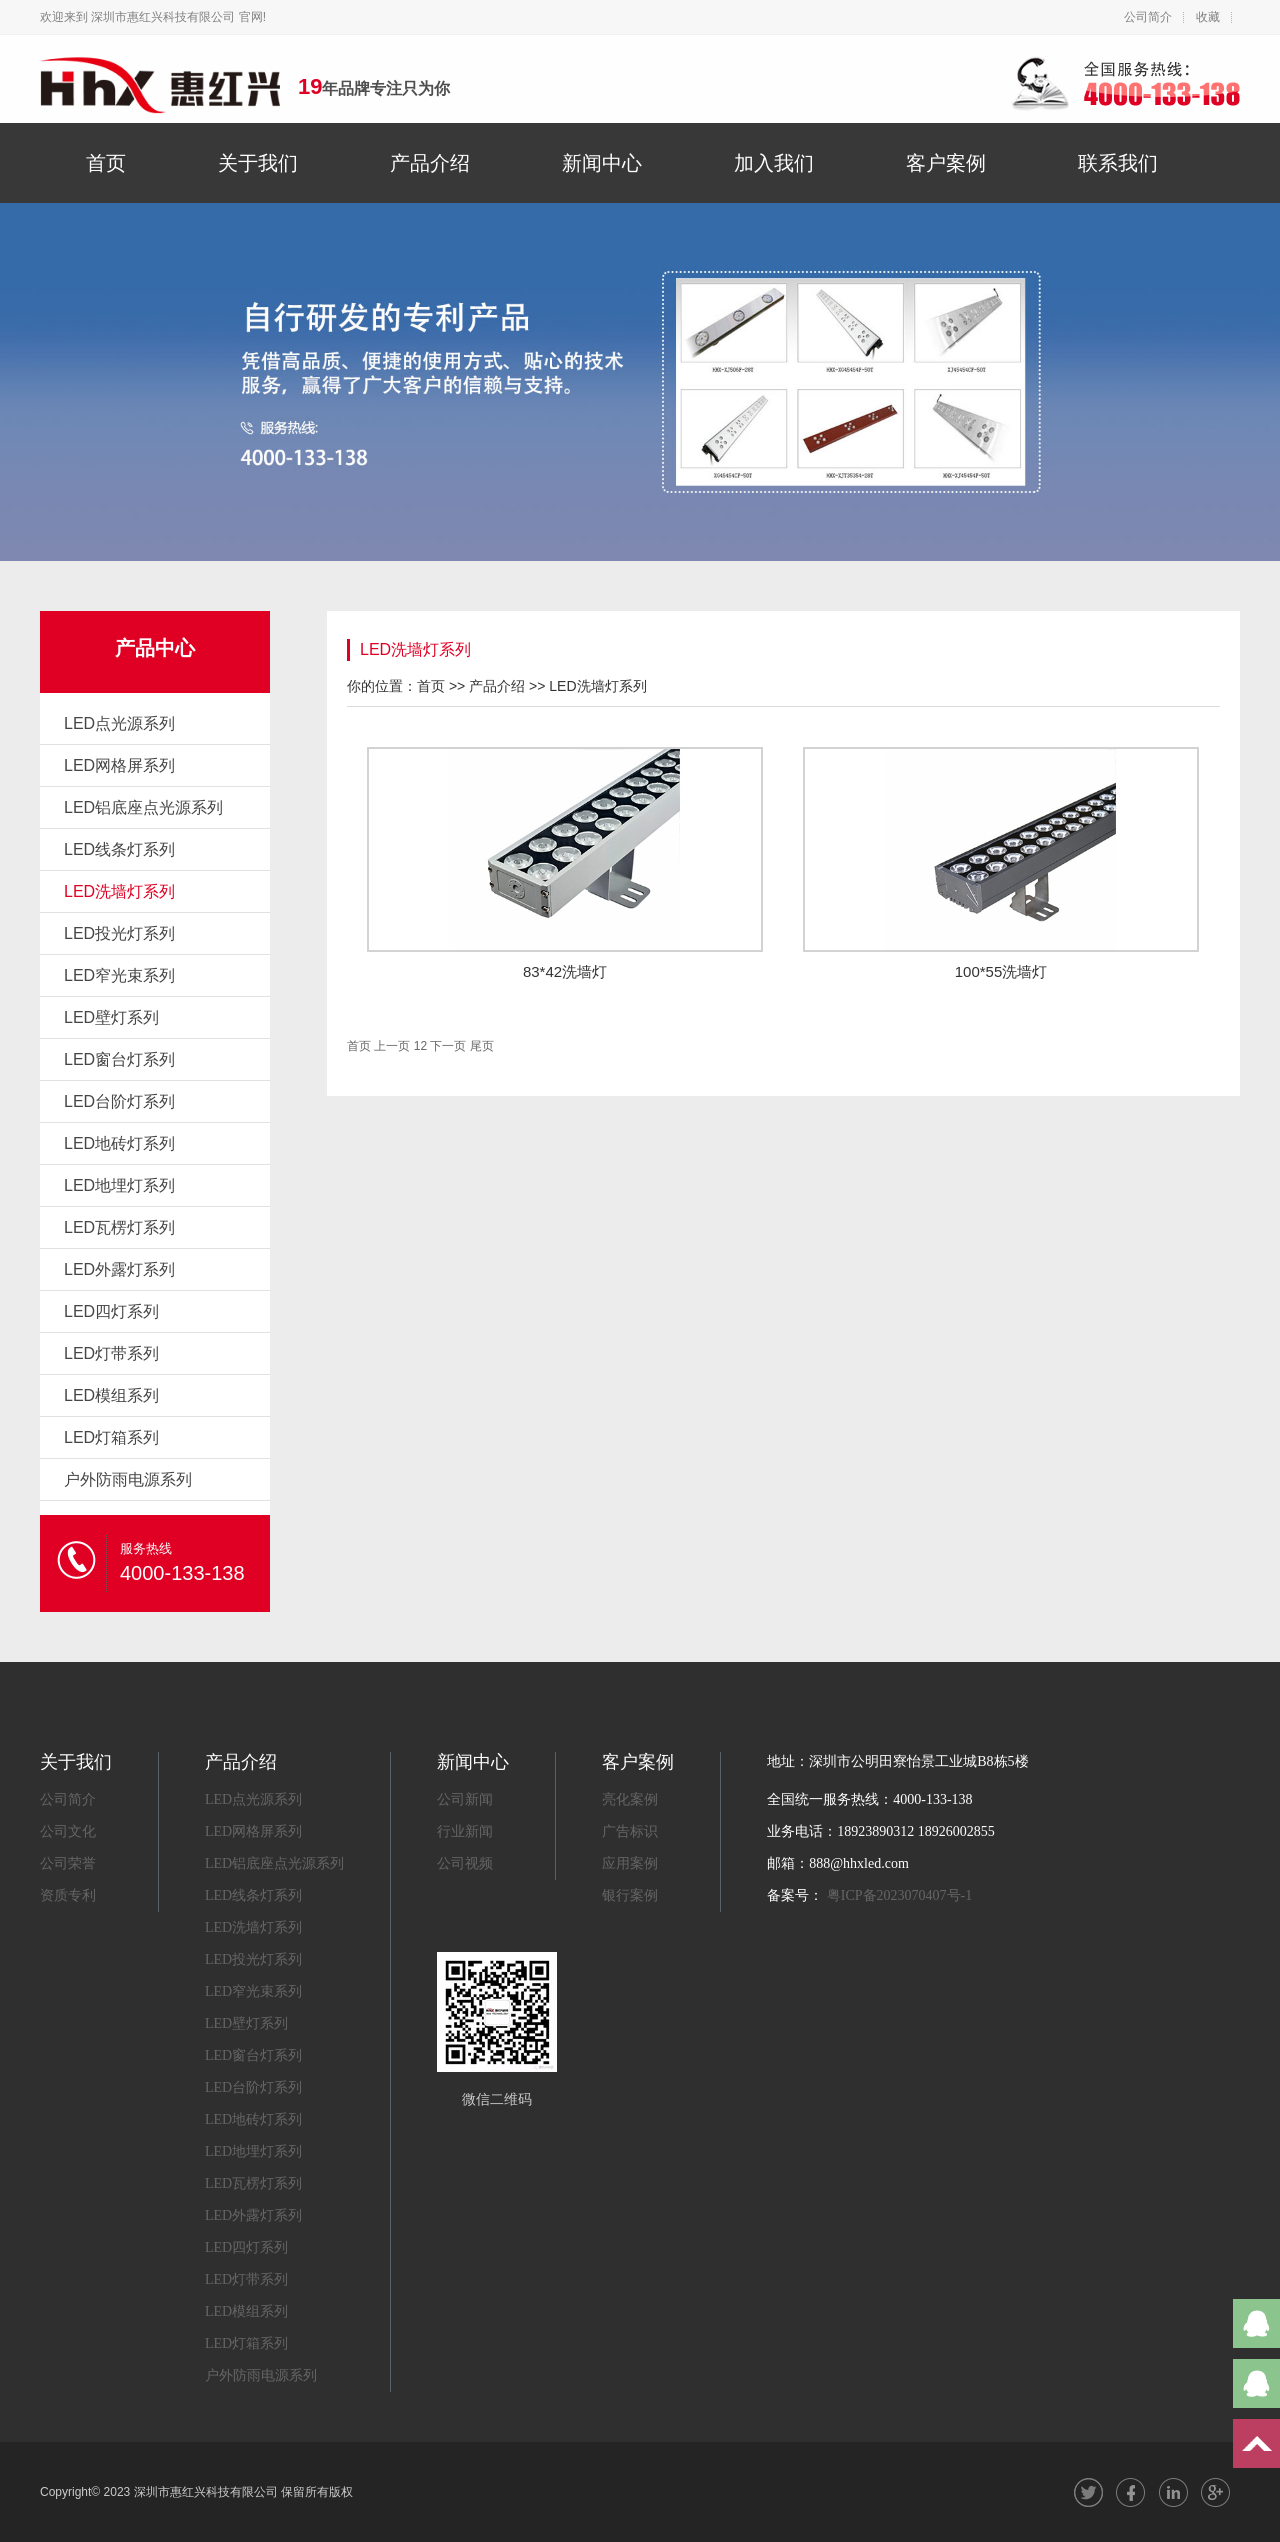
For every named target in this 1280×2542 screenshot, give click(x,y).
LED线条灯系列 (119, 849)
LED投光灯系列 (119, 933)
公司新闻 (465, 1799)
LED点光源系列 (119, 723)
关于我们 (258, 163)
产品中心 (155, 648)
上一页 (392, 1046)
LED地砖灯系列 (119, 1143)
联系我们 (1118, 163)
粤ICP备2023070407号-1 (899, 1895)
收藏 (1208, 17)
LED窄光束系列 (119, 975)
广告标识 (630, 1831)
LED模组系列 (111, 1395)
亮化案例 (630, 1799)
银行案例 (630, 1895)
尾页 (482, 1046)
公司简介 (1148, 17)
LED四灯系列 (111, 1311)
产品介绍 (430, 163)
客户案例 (946, 163)
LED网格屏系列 (119, 765)
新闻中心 (602, 163)
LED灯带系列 (111, 1353)
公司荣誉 (68, 1863)
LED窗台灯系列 (119, 1059)
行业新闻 (465, 1831)
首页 (106, 163)
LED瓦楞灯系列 (119, 1227)
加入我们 (774, 163)
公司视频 (465, 1863)
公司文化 (68, 1831)
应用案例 (630, 1863)
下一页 (448, 1046)
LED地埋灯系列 (119, 1185)
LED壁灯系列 (111, 1017)
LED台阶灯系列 (119, 1101)
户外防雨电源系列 (128, 1479)
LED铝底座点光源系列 (143, 807)
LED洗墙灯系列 (119, 891)
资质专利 (68, 1895)
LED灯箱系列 (111, 1437)
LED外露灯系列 (119, 1269)
